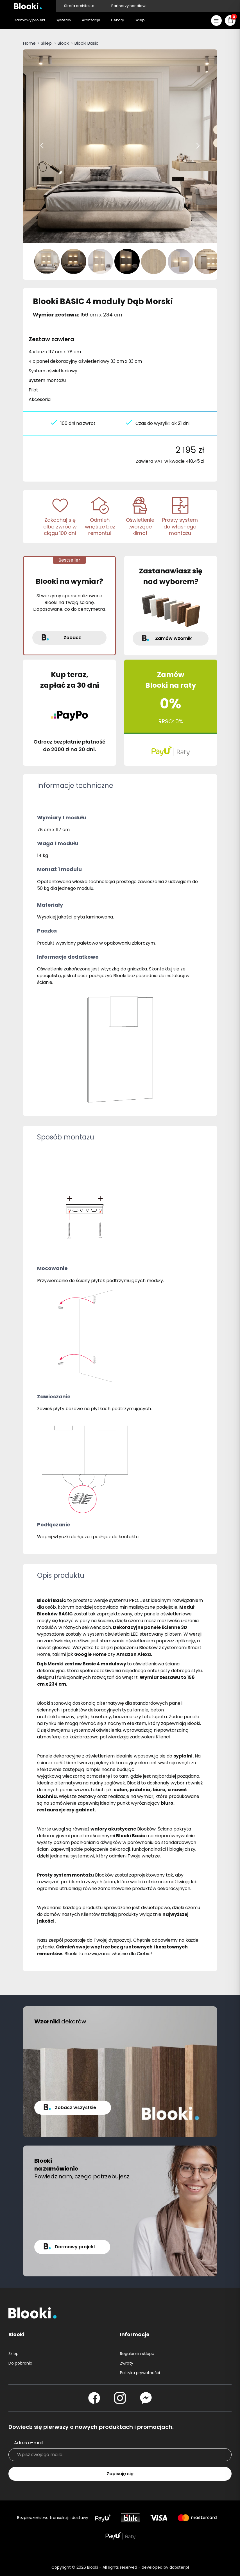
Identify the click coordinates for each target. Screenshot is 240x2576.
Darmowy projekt (75, 2247)
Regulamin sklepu (137, 2353)
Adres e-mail (28, 2443)
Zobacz (72, 637)
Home (29, 43)
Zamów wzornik (173, 638)
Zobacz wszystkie (75, 2107)
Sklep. (47, 43)
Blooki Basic (86, 43)
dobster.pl (179, 2567)
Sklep (13, 2353)
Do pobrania (20, 2363)
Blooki (63, 43)
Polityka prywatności (140, 2373)
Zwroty (126, 2363)
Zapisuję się (120, 2473)
